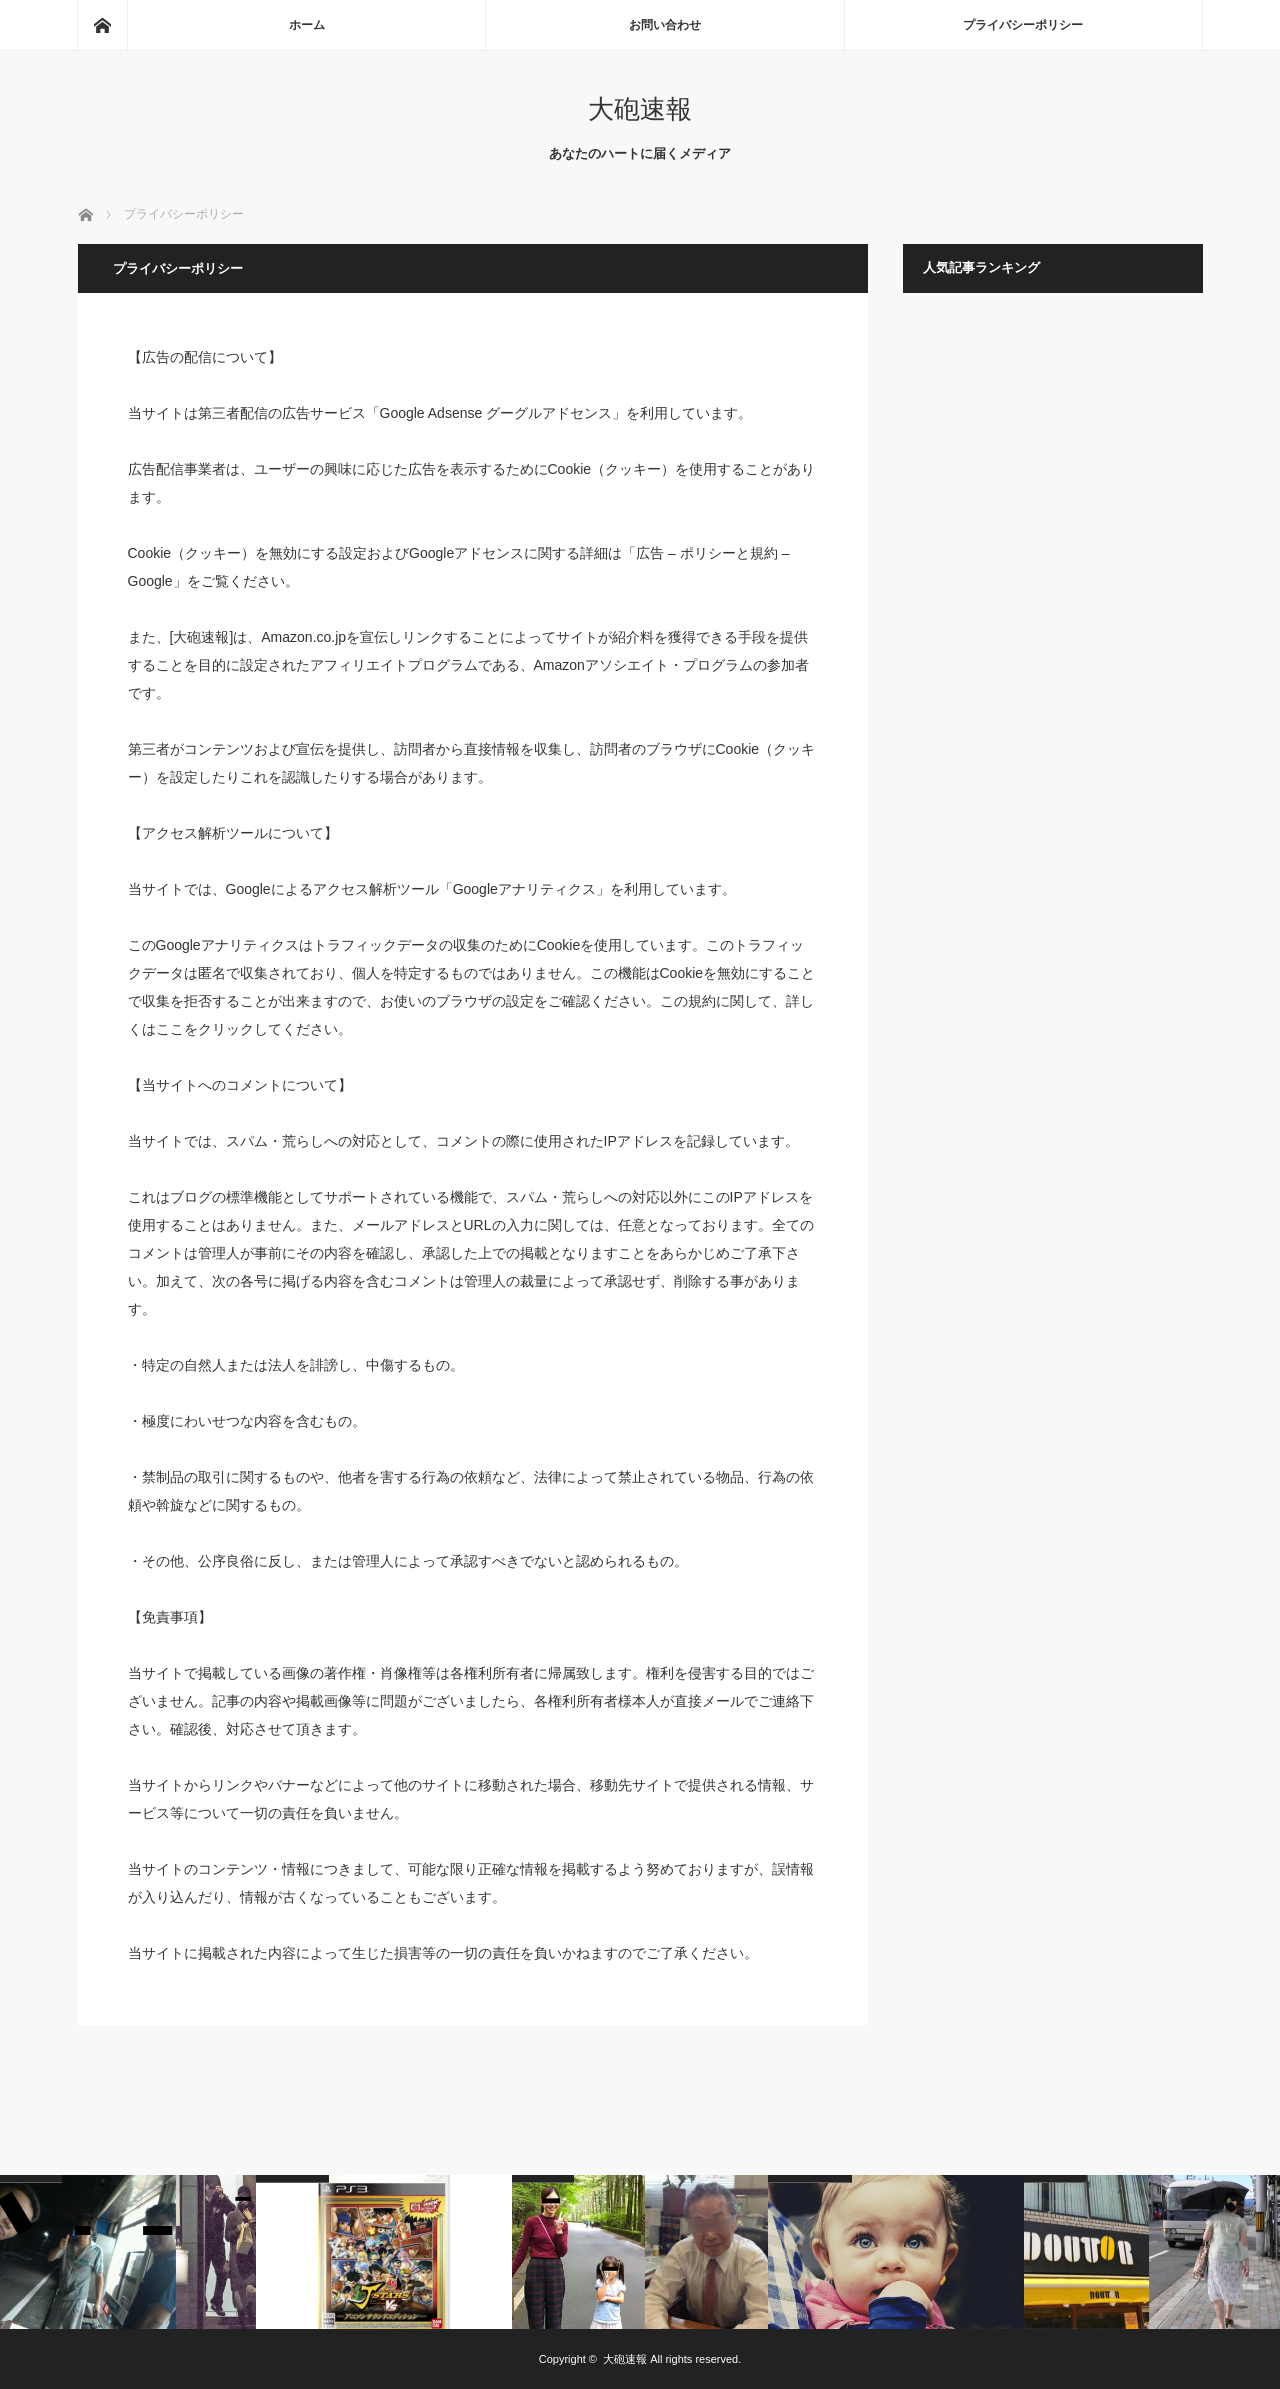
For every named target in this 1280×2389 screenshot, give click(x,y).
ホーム (307, 25)
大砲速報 (640, 109)
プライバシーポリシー (1023, 25)
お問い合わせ (665, 25)
